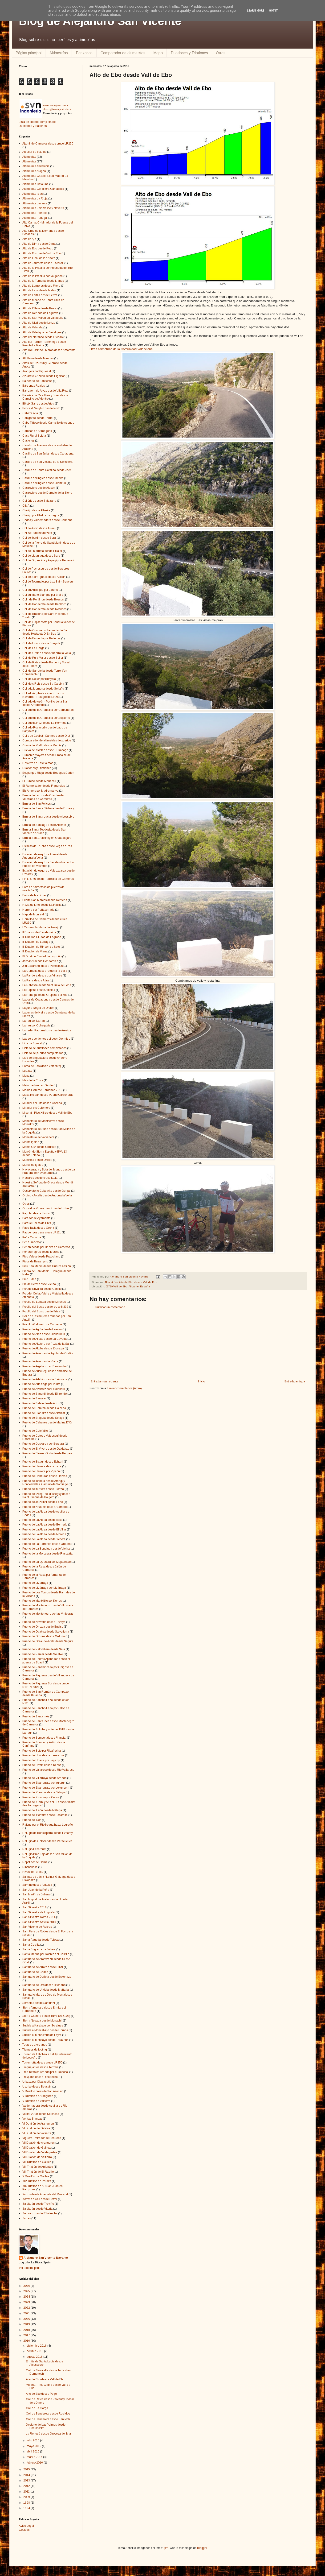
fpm (166, 2548)
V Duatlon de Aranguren (37, 2096)
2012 (27, 2486)
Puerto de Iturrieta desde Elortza (43, 1489)
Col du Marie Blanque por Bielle (42, 594)
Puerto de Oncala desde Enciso (42, 1626)
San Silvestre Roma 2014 (38, 1917)
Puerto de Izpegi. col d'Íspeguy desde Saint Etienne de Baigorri (46, 1495)
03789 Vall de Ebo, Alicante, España (128, 1286)
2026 (27, 2285)
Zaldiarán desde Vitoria (37, 2208)
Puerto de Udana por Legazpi (41, 1760)
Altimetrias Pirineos (34, 213)
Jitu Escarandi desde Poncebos (42, 966)
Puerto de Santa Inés (35, 1716)
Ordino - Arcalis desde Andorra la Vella (47, 1195)
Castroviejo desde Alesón (38, 487)
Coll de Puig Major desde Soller (42, 657)
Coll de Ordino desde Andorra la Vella (46, 653)
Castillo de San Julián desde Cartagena (47, 453)
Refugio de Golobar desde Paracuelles (47, 1841)
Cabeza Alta (30, 413)
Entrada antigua (294, 1381)
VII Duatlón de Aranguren (38, 2142)
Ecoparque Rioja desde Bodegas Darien (48, 772)
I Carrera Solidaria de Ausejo (40, 927)
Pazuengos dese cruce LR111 (41, 1232)
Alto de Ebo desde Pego (37, 248)
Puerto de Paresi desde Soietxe (42, 1654)
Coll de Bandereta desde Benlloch (44, 604)
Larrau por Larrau (33, 1020)
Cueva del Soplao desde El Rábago (45, 750)
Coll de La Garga (33, 648)
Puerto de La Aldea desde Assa (42, 1520)
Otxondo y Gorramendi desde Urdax (45, 1208)
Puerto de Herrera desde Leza (41, 1466)
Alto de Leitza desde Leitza (39, 295)
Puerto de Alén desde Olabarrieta (43, 1334)
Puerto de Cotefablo (35, 1430)
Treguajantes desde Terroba (40, 2067)
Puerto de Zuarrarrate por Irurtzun (43, 1782)
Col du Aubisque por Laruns (40, 589)
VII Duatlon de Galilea (36, 2147)
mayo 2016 (34, 2446)
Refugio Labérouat (34, 1849)
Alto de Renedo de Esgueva (40, 313)
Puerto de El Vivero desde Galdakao (45, 1448)
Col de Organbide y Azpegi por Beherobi (48, 560)
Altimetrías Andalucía (35, 166)
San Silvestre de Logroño (38, 1912)
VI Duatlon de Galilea (36, 2128)
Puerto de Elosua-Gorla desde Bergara (47, 1453)
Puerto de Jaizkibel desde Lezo (42, 1502)
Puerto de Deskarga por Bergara (43, 1443)
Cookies (24, 2529)
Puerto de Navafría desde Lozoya (43, 1622)
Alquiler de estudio (34, 151)
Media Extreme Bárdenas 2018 (42, 1090)
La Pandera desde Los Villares (42, 975)
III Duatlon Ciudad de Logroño (41, 937)
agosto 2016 (35, 2356)
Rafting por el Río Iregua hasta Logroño (47, 1824)
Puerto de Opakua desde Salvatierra (45, 1631)
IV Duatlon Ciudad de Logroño (41, 956)
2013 (27, 2480)
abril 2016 (33, 2451)
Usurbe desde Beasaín (37, 2086)
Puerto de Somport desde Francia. (44, 1737)
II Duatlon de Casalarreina (39, 932)
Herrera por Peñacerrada (38, 909)
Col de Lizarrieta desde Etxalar (42, 551)
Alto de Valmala (32, 327)
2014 (27, 2475)
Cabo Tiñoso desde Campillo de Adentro (48, 422)
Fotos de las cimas (34, 895)
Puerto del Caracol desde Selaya (43, 1792)
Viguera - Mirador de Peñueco (41, 2138)
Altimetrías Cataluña (35, 184)
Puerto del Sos (31, 1820)
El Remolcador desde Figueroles (43, 785)
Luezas (27, 1070)
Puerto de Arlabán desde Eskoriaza (45, 1379)
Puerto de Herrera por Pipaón (41, 1471)
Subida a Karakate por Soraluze (42, 2025)
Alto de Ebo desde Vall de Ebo (138, 1282)
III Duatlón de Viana (35, 951)
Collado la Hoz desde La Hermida (44, 722)
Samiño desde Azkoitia (37, 1884)
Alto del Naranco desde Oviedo (42, 337)
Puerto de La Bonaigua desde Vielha (46, 1548)
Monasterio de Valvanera (38, 1137)
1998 (27, 2502)
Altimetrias (29, 156)
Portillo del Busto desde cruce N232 (45, 1306)
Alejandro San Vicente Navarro (46, 2257)
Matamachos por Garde (37, 1085)
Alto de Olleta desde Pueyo (39, 308)
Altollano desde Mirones (37, 358)
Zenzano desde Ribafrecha (39, 2213)
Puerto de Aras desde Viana (40, 1361)
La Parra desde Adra (35, 980)
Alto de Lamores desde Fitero (41, 285)
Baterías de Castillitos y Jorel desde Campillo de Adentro (45, 397)
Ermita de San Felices (36, 803)
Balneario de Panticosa (37, 381)
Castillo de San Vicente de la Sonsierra (47, 461)
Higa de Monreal (33, 914)
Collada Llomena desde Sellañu (43, 688)
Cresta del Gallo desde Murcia (41, 745)
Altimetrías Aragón (34, 171)
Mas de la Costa (32, 1080)
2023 (27, 2302)
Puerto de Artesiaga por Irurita (41, 1384)
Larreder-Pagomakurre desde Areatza (46, 1030)
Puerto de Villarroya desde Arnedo (44, 1778)
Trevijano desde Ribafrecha (40, 2077)
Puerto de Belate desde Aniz (40, 1403)
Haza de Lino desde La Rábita (41, 904)
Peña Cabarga (31, 1237)
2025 (27, 2291)
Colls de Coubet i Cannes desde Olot (46, 735)
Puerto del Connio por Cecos (40, 1797)
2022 (27, 2307)
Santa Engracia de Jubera (39, 1949)
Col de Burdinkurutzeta (37, 533)
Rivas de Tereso (32, 1871)
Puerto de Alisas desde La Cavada (44, 1338)
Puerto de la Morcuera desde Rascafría (47, 1553)
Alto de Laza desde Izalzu (39, 290)
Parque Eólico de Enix (36, 1223)
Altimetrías (58, 53)
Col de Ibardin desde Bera (39, 537)
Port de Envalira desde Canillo (41, 1288)
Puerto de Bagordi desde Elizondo (44, 1393)
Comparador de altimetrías (123, 53)
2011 (26, 2491)
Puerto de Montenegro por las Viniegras (47, 1613)
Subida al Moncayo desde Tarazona (45, 2040)
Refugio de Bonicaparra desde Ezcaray (47, 1833)
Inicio (201, 1381)
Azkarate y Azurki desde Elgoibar (43, 376)
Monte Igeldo (30, 1142)
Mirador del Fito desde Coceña (42, 1103)
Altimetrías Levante (34, 203)
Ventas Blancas (32, 2118)
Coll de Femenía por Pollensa (41, 638)
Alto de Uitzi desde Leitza (38, 322)
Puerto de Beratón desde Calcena (44, 1408)
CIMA (25, 505)
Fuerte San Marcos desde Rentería (44, 900)
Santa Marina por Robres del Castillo (45, 1954)
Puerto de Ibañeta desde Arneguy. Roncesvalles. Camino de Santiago (45, 1482)
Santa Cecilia (31, 1944)
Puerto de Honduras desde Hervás (44, 1476)
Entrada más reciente (104, 1381)
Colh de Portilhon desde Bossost (43, 599)
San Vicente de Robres (37, 1926)
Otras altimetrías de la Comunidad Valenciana (121, 349)
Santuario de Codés (35, 1972)
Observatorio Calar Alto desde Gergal (46, 1190)
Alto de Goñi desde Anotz (38, 258)
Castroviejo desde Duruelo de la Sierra (47, 492)
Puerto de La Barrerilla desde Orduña (46, 1544)
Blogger (202, 2548)
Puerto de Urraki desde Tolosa (41, 1765)
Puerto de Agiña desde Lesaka (42, 1329)
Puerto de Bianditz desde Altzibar (43, 1413)
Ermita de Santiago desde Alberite (44, 825)
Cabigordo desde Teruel (37, 418)
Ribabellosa (29, 1867)
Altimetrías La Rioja (35, 198)
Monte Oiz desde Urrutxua (39, 1147)
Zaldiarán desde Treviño (38, 2203)
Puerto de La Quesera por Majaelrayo (46, 1561)
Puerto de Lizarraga (35, 1582)
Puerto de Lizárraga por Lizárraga (44, 1587)
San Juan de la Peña (35, 1889)
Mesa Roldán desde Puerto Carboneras (47, 1094)
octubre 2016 (35, 2351)
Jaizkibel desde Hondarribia (40, 961)
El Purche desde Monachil (39, 781)
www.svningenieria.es (55, 105)
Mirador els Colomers (36, 1107)
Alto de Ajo (29, 239)
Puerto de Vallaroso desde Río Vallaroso (48, 1769)
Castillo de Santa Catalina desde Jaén (47, 470)
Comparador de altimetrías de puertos (46, 740)
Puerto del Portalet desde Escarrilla (45, 1815)
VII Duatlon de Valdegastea (39, 2152)
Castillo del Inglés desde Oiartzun (44, 483)
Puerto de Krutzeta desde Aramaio (44, 1507)
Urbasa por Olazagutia (36, 2081)
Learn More (255, 10)
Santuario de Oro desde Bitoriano (43, 1985)
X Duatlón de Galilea (35, 2176)
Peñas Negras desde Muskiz (40, 1251)
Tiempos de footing (34, 2049)
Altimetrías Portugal (35, 217)
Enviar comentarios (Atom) (124, 1388)
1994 (27, 2508)
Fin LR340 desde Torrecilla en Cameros (48, 879)
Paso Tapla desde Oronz (38, 1227)
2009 (27, 2497)
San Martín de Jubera (36, 1894)
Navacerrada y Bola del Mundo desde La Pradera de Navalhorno (48, 1171)
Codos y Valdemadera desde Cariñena (47, 520)
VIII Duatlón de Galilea (36, 2162)
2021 (27, 2313)
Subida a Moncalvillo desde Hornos (45, 2030)
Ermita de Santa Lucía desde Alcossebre (48, 816)
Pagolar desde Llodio (36, 1213)
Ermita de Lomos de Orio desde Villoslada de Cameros (43, 797)
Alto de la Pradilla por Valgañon (42, 276)
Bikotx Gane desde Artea (38, 403)
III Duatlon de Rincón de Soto (41, 946)
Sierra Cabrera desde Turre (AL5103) (46, 2016)
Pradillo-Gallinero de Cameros (42, 1324)
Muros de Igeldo (32, 1164)
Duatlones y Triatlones (189, 53)
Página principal (28, 53)
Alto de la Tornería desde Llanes (43, 280)
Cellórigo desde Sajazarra (39, 500)
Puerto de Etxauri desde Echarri (42, 1461)
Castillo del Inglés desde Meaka (42, 478)
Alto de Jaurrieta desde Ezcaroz (43, 263)
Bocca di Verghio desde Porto (41, 408)
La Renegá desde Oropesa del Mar (45, 994)
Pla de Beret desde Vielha (39, 1284)
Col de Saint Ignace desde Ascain (43, 577)
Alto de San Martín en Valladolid (42, 317)
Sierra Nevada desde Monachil (42, 2020)
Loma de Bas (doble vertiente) (41, 1066)
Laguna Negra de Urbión (38, 1007)
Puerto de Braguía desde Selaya (43, 1417)
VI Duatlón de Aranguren (38, 2123)
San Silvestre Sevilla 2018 (39, 1922)
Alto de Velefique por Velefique (41, 332)
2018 (27, 2330)
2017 (27, 2335)
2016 (27, 2340)
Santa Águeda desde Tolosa (40, 1939)
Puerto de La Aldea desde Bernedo (44, 1524)
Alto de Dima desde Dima (39, 243)
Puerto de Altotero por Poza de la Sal (45, 1343)
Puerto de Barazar (34, 1398)
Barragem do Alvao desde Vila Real (45, 390)
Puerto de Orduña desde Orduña (43, 1636)
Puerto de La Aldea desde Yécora (43, 1539)
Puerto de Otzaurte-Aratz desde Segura (47, 1641)
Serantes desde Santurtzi (38, 2003)
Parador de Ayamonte (36, 1218)
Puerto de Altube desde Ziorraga (43, 1348)
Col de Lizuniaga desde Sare (41, 555)
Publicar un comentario (110, 1307)
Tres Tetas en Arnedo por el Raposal (45, 2072)
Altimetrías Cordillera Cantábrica (43, 188)
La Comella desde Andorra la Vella (44, 970)
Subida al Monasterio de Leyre (41, 2035)
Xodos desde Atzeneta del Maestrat (45, 2194)
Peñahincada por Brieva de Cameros (46, 1247)
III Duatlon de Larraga (36, 941)
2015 (27, 2469)
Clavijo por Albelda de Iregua (40, 515)
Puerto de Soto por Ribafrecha (41, 1750)
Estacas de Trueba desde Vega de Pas (47, 846)
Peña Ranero (31, 1242)
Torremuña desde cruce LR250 (42, 2062)
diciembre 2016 (37, 2345)
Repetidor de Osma (35, 1862)
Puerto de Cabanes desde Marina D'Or (47, 1422)
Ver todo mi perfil (29, 2268)
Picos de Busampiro (35, 1261)
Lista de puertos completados (37, 122)
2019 (27, 2324)
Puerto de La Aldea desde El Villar (44, 1529)
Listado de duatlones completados (44, 1048)
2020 (27, 2318)
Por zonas (84, 53)
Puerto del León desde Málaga (42, 1810)
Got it (273, 10)
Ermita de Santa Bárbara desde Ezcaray (48, 808)
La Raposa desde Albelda (38, 990)
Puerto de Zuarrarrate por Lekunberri (45, 1787)
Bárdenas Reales (33, 385)
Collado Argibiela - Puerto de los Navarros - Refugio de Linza (43, 695)
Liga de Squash (32, 1043)
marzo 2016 (35, 2457)
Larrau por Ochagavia (36, 1025)
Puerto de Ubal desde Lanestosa (43, 1755)
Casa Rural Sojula (34, 435)
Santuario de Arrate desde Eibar (42, 1967)
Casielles (28, 440)
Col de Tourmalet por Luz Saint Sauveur (48, 581)
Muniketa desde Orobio (37, 1160)
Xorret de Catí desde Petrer (39, 2199)
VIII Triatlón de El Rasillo (38, 2171)
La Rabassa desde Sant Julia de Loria (46, 985)
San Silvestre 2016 (34, 1907)
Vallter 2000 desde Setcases (40, 2114)
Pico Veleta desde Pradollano (41, 1256)
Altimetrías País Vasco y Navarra (43, 208)
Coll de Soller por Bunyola (39, 679)
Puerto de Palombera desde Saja (43, 1649)
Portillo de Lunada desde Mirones (44, 1301)
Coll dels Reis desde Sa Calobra (43, 683)
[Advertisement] (197, 1344)
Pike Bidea (29, 1279)
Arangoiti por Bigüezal (36, 371)
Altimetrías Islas (32, 193)
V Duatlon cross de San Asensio (42, 2091)
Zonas (26, 2218)
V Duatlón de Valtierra (36, 2101)
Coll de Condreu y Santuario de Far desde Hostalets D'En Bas (45, 632)
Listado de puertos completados (42, 1053)
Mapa (158, 53)
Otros (220, 53)
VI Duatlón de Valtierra (36, 2133)
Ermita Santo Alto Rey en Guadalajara (46, 837)
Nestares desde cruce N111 (40, 1177)
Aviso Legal (26, 2525)
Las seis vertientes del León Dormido (46, 1038)
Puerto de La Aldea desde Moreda (44, 1534)
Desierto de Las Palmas (37, 763)
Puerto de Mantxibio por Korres (42, 1600)
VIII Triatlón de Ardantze (37, 2166)
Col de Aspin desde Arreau (39, 528)
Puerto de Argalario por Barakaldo (44, 1366)
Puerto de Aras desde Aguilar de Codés (47, 1353)
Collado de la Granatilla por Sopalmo (46, 717)
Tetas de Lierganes (34, 2044)
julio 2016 (33, 2440)
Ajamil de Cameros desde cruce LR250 (47, 143)
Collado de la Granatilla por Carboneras (47, 709)
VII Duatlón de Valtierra (37, 2157)
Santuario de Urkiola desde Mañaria (45, 1989)
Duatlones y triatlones (33, 126)
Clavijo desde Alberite (36, 510)
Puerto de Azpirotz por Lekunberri (43, 1389)
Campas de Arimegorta (37, 431)
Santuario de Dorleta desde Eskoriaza (46, 1976)
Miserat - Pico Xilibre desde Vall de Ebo (47, 1112)
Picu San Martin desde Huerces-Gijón (46, 1266)
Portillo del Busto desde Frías (41, 1311)
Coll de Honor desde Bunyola (41, 643)
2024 (27, 2296)
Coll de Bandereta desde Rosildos (44, 609)
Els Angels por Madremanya (40, 790)
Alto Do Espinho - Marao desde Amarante (48, 350)
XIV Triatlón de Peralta (36, 2181)
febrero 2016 (35, 2462)
